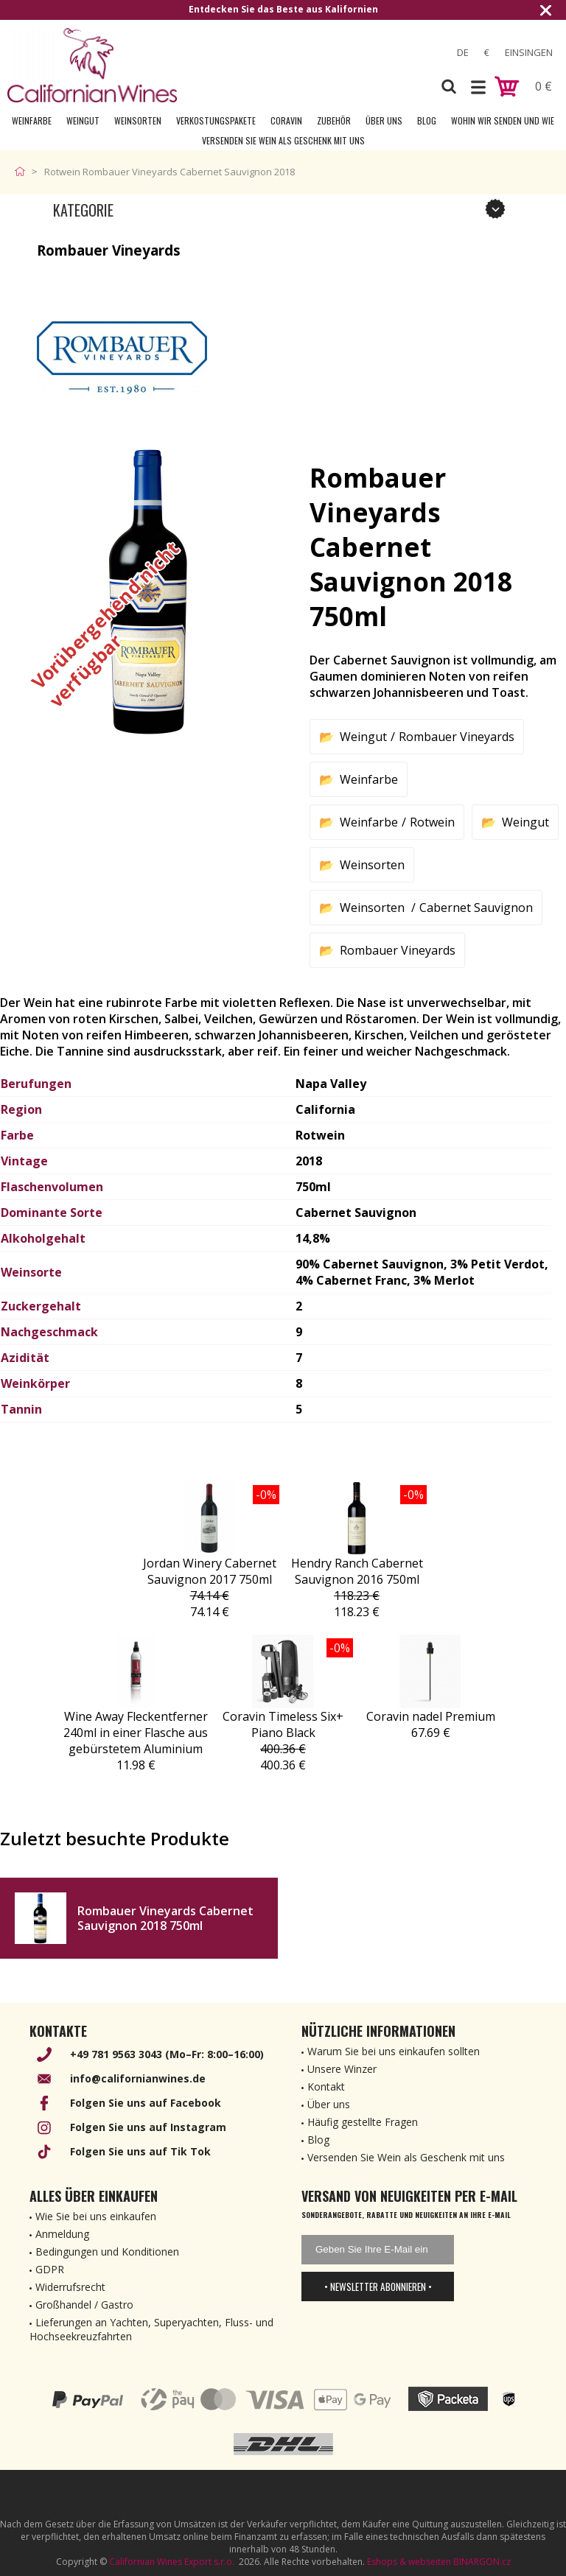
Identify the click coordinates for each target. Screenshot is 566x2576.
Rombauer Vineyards (456, 737)
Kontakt (326, 2087)
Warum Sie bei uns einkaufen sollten (393, 2051)
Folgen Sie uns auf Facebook (145, 2103)
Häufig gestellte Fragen (362, 2122)
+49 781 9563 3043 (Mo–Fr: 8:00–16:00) (167, 2054)
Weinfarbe (32, 120)
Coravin (286, 120)
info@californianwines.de (138, 2078)
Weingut (82, 120)
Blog (426, 120)
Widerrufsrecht (70, 2287)
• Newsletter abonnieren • (378, 2286)
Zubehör (334, 120)
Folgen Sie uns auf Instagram (148, 2127)
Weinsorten (137, 120)
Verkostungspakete (216, 120)
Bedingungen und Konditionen (107, 2252)
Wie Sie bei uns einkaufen (95, 2216)
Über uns (384, 120)
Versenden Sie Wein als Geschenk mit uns (283, 140)
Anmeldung (62, 2234)
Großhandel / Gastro (84, 2305)
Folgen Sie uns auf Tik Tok (140, 2151)
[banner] (92, 65)
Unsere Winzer (342, 2069)
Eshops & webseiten (409, 2561)
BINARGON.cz (482, 2561)
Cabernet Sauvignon (476, 907)
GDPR (49, 2269)
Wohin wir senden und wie (502, 120)
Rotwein (432, 822)
